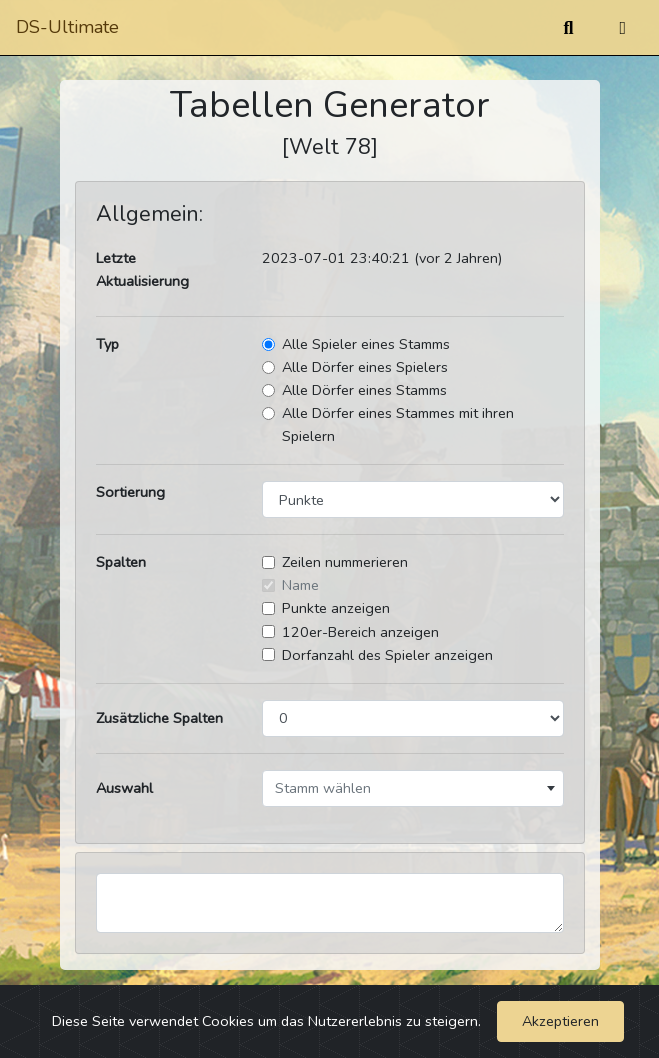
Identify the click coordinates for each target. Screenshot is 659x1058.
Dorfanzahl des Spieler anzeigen (387, 655)
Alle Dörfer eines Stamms (364, 390)
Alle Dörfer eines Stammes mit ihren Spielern (398, 424)
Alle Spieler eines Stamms (366, 344)
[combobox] (413, 788)
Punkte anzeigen (336, 608)
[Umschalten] (622, 28)
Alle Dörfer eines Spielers (365, 367)
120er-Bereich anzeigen (360, 632)
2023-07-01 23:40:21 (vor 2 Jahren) (382, 258)
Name (300, 585)
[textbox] (413, 788)
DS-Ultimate (67, 27)
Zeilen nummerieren (345, 562)
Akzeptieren (560, 1021)
